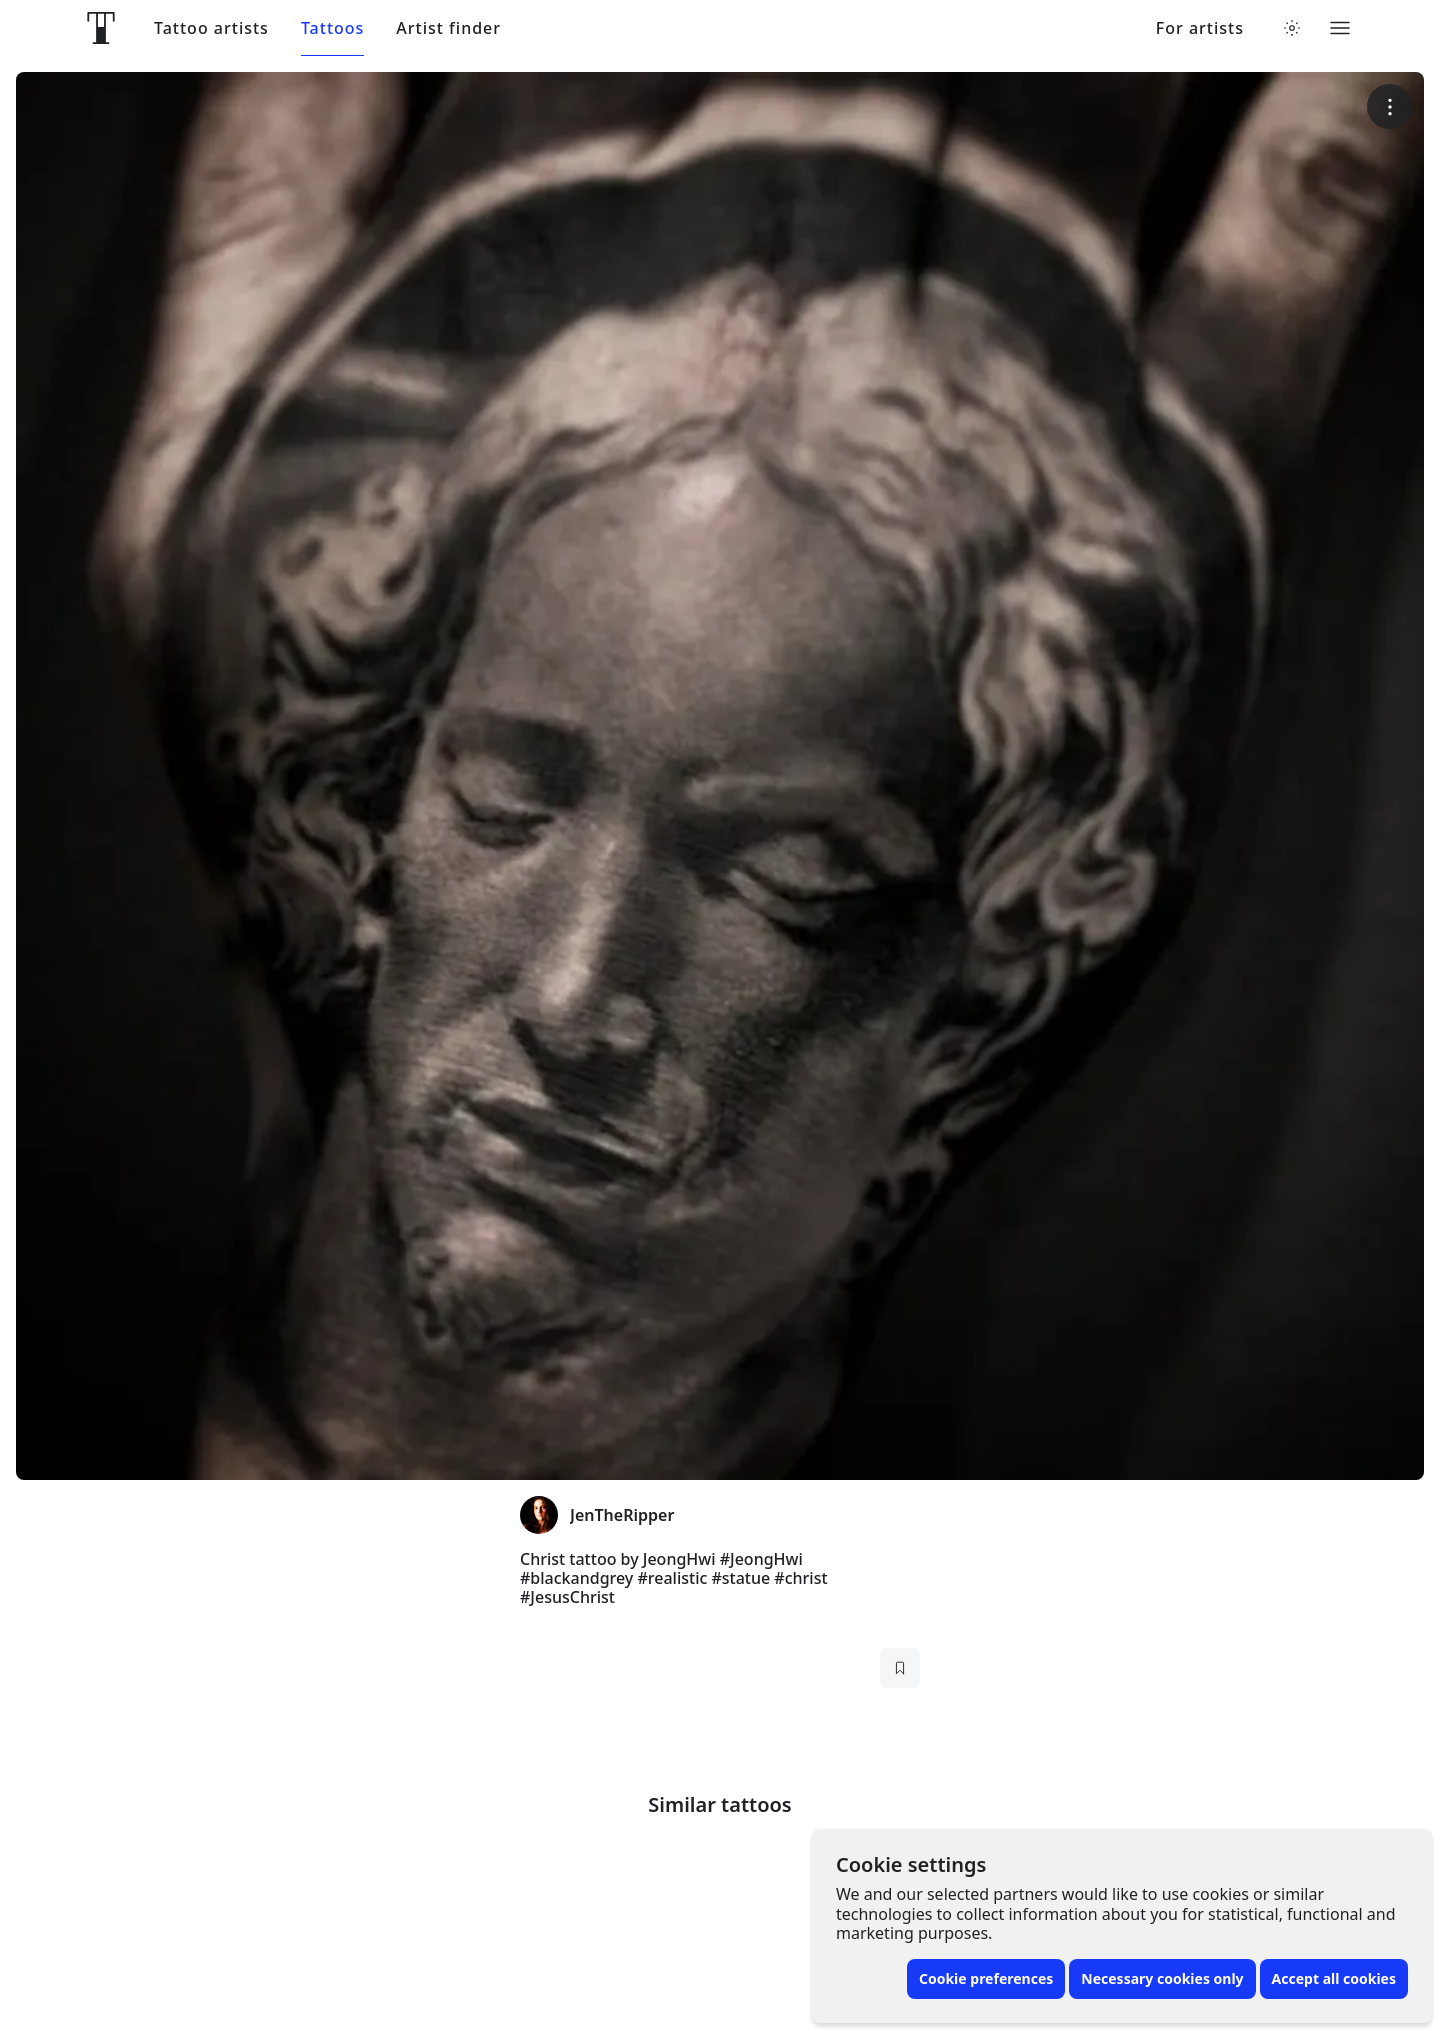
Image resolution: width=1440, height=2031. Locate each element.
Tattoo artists (211, 28)
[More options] (1389, 106)
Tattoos (332, 28)
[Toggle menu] (1340, 28)
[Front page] (101, 28)
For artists (1200, 28)
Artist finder (448, 28)
